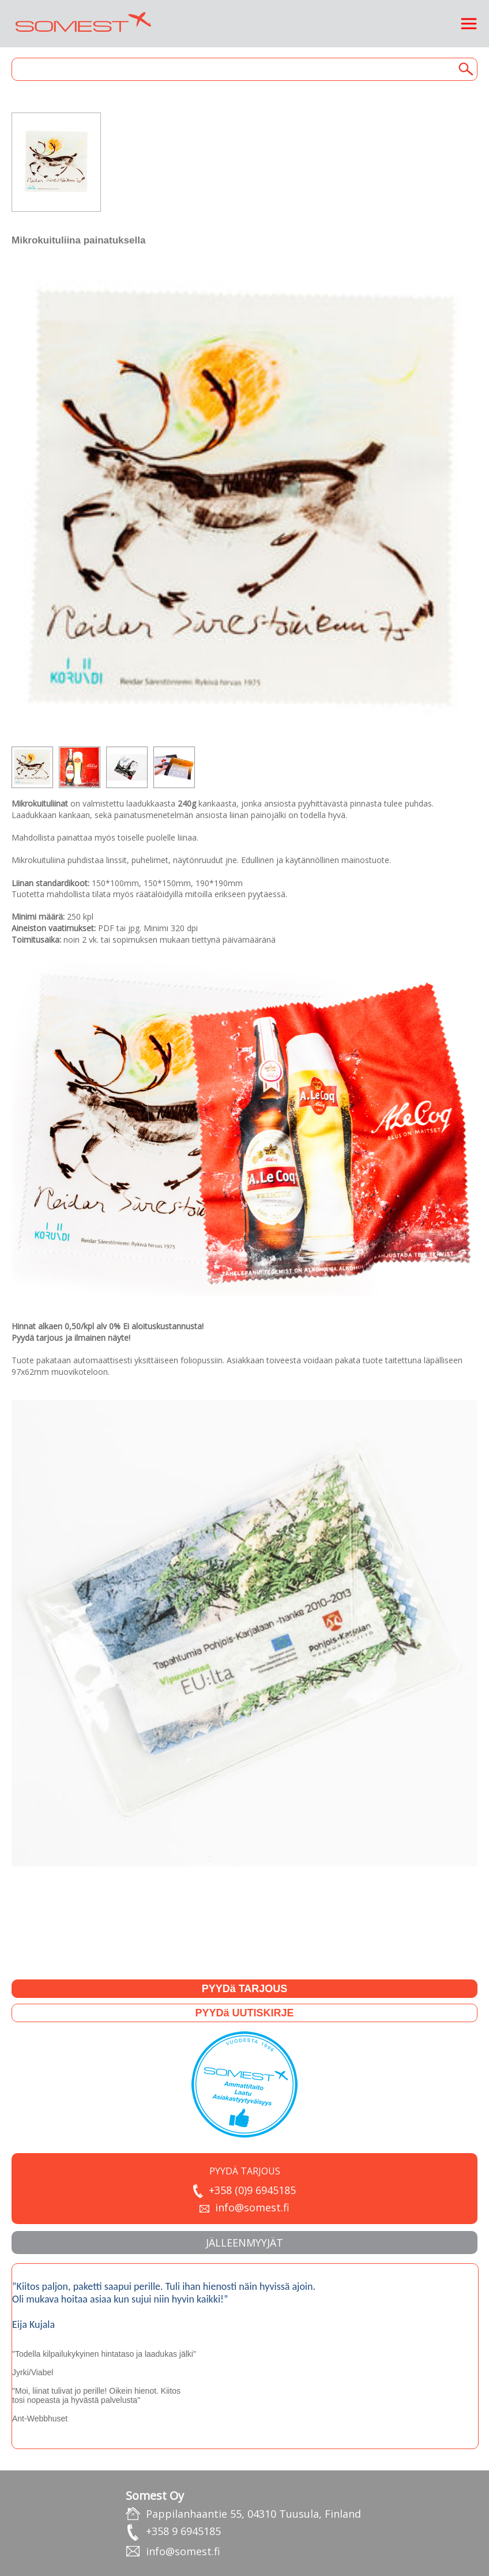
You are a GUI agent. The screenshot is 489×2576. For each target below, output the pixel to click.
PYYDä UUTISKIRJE (244, 2013)
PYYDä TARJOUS (245, 1988)
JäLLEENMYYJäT (244, 2242)
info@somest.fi (252, 2207)
